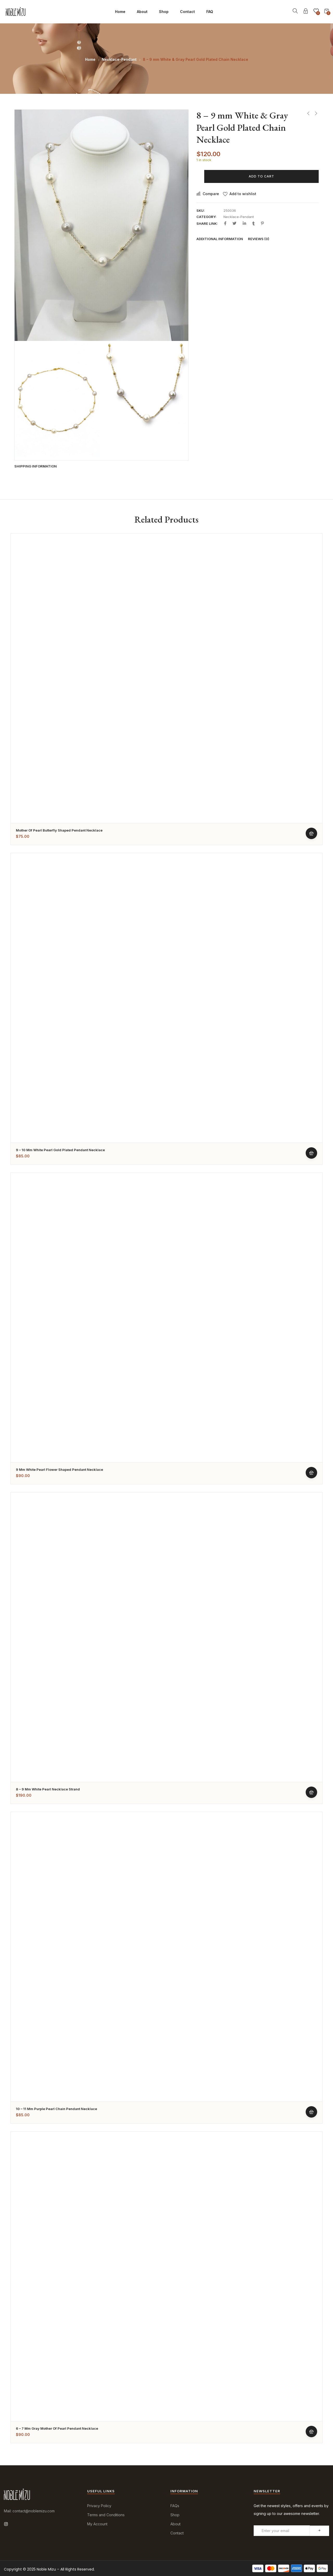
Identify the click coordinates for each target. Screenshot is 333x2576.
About (142, 11)
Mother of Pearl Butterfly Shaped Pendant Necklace (59, 830)
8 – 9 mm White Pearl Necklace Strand (48, 1789)
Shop (164, 11)
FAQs (174, 2505)
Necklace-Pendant (119, 59)
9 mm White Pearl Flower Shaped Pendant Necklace (59, 1469)
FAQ (209, 11)
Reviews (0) (258, 239)
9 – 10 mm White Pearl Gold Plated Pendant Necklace (60, 1150)
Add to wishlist (242, 194)
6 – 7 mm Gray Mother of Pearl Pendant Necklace (57, 2428)
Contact (187, 11)
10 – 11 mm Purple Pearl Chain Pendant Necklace (56, 2109)
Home (120, 11)
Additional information (219, 239)
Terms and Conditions (106, 2515)
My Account (97, 2524)
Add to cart (261, 176)
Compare (211, 194)
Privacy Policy (99, 2505)
